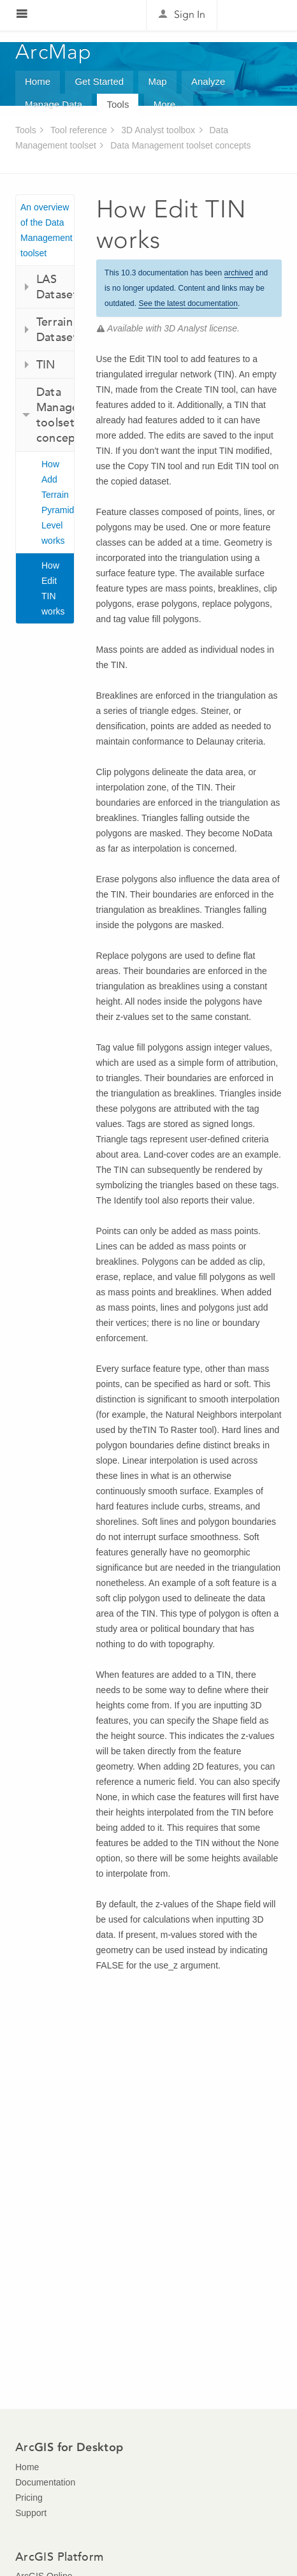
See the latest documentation (187, 303)
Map (157, 81)
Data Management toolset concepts (180, 145)
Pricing (29, 2497)
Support (31, 2513)
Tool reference (78, 130)
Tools (117, 104)
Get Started (99, 81)
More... (169, 104)
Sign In (189, 14)
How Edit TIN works (53, 588)
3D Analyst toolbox (158, 130)
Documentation (45, 2482)
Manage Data (53, 104)
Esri (255, 15)
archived (238, 272)
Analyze (208, 81)
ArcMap (53, 52)
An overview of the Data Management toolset (46, 230)
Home (37, 81)
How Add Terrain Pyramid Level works (57, 502)
